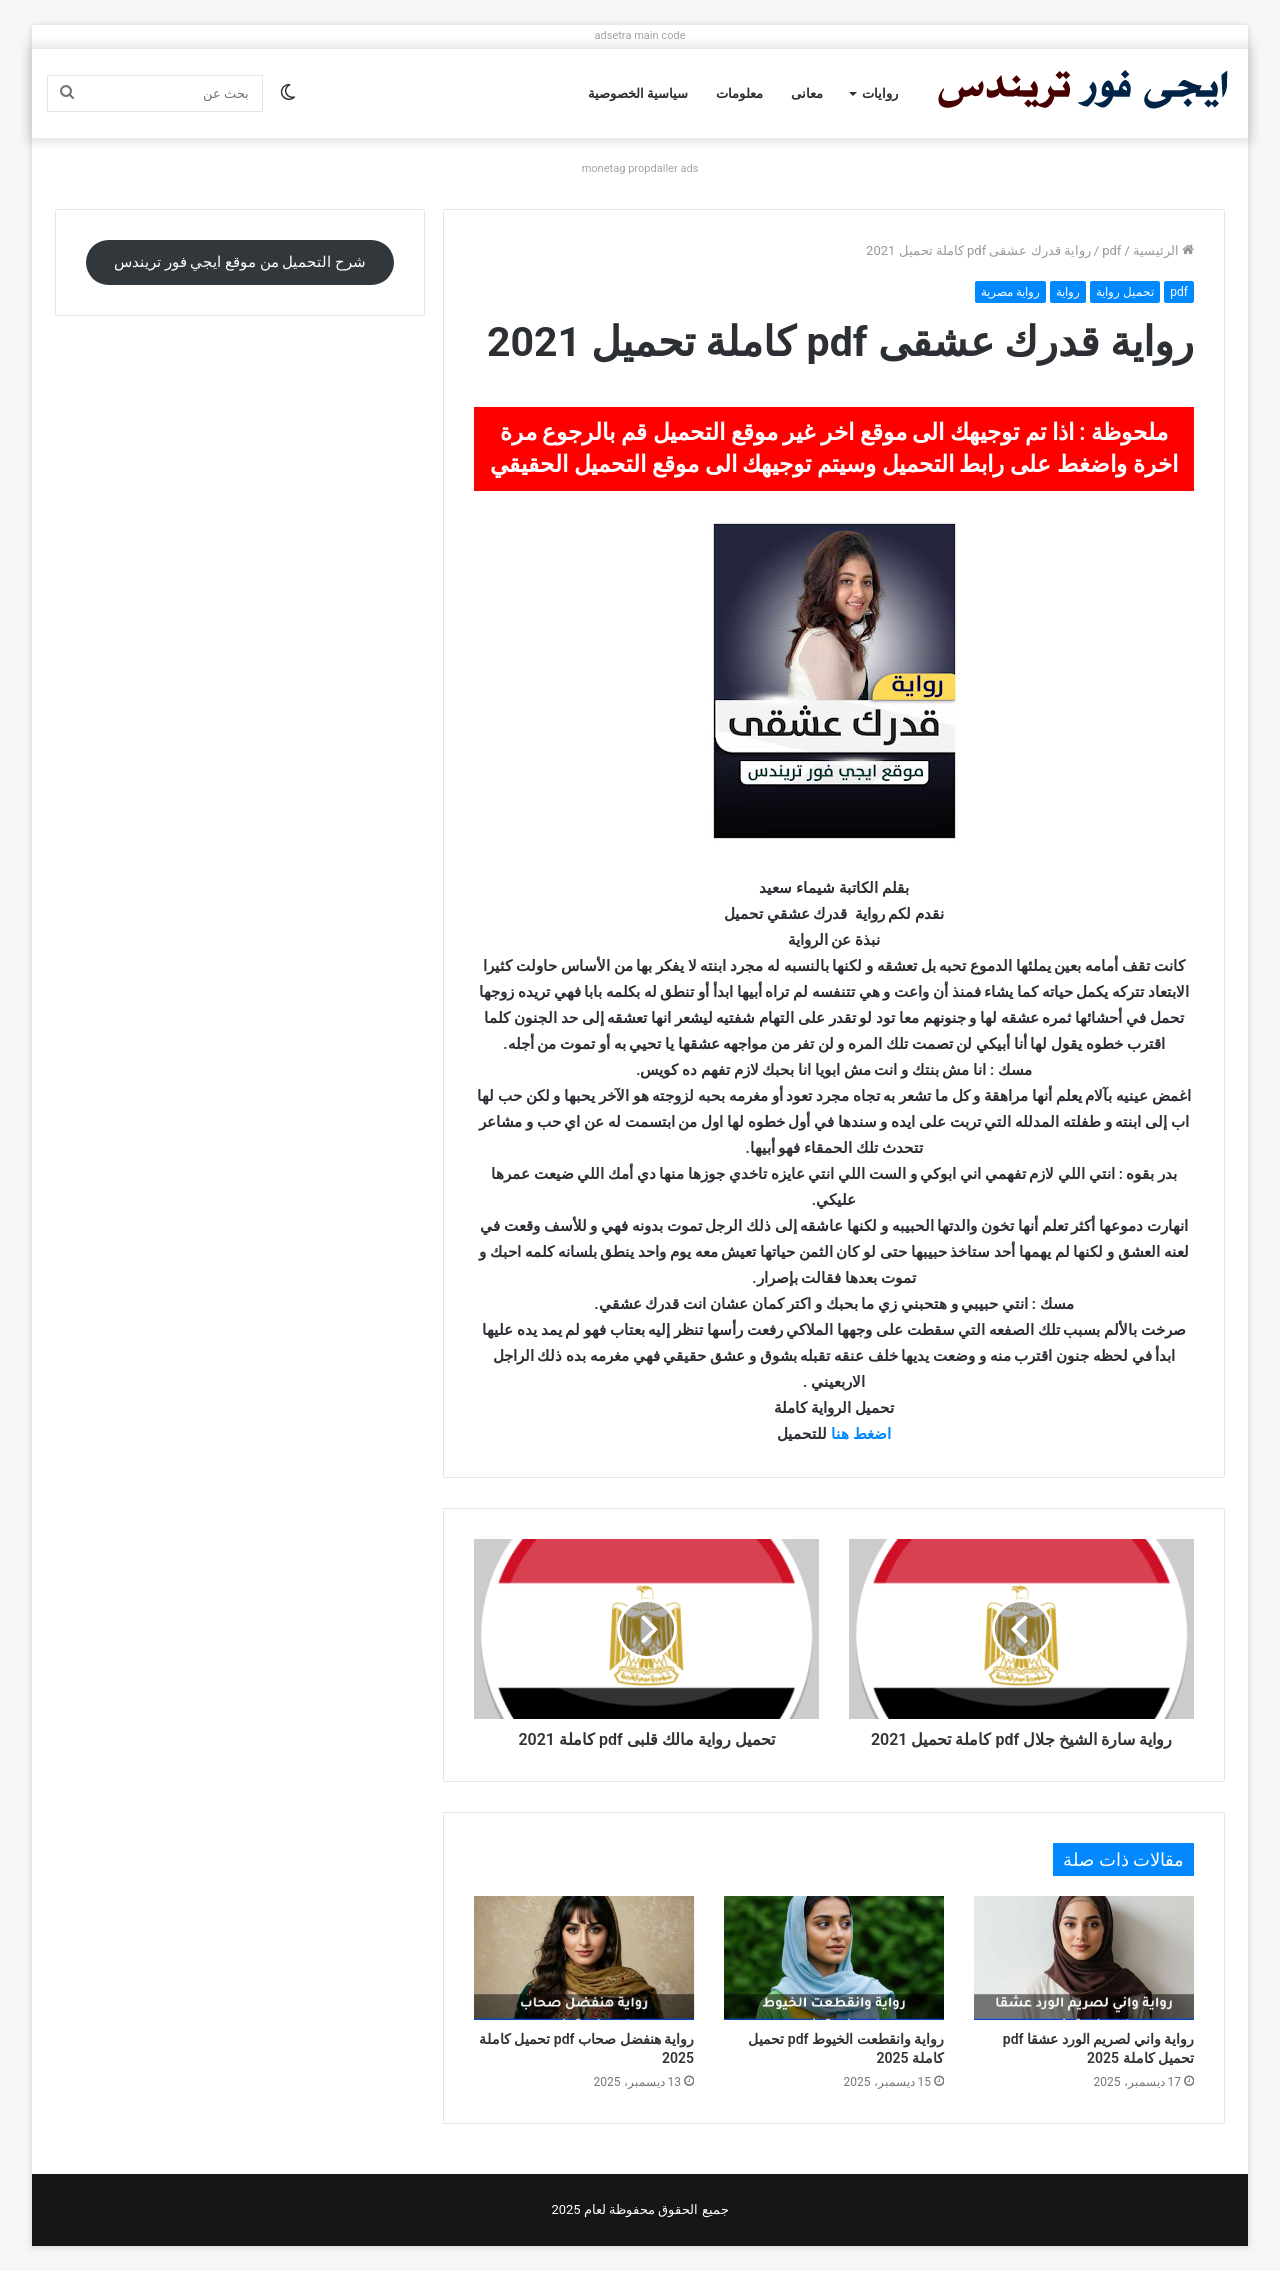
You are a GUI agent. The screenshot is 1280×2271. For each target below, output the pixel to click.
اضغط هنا (861, 1434)
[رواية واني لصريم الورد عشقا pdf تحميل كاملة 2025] (1084, 1958)
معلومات (739, 93)
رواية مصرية (1010, 292)
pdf (1111, 250)
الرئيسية (1163, 250)
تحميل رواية (1125, 292)
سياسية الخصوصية (638, 93)
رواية (1068, 292)
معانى (807, 93)
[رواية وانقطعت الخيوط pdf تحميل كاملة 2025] (834, 1958)
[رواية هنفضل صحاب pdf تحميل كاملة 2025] (584, 1958)
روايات (880, 93)
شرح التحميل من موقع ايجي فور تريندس (240, 262)
